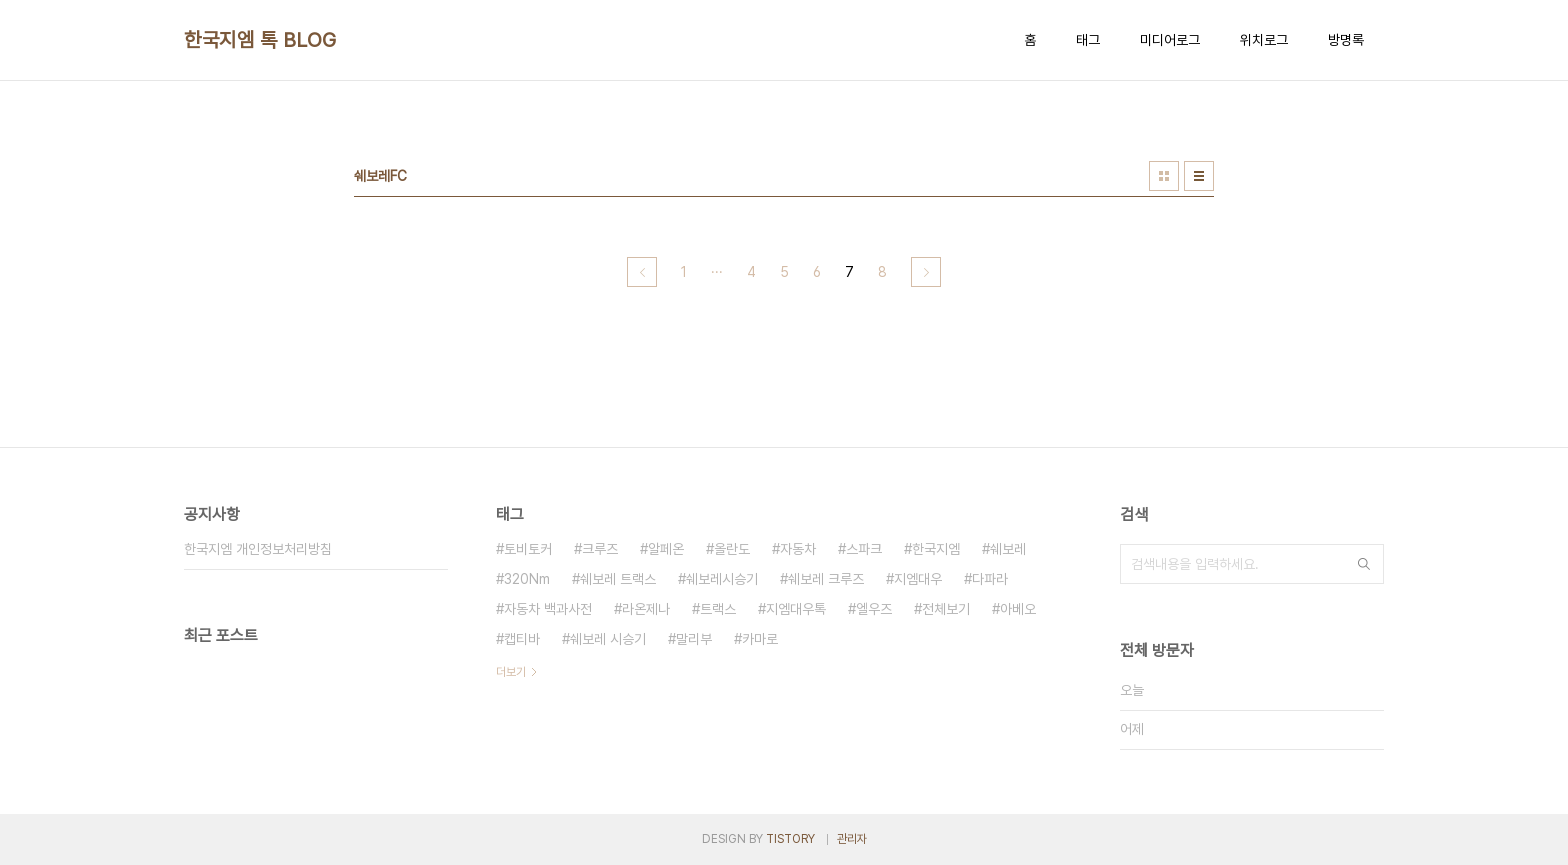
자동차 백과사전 (548, 609)
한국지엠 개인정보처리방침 (258, 549)
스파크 (864, 549)
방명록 (1346, 40)
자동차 (798, 549)
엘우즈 (874, 609)
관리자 (852, 839)
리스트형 (1199, 176)
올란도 (732, 549)
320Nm (527, 579)
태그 (1088, 40)
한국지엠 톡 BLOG (260, 40)
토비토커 (528, 549)
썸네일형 (1164, 176)
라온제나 (646, 609)
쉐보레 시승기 (608, 639)
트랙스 (718, 609)
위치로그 (1264, 40)
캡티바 (522, 639)
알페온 (666, 549)
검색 (1364, 564)
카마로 (760, 639)
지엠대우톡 (796, 609)
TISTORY (790, 839)
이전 (642, 272)
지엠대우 (918, 579)
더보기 (511, 672)
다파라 (990, 579)
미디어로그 (1170, 40)
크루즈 (600, 549)
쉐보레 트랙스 (618, 579)
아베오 (1018, 609)
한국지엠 (936, 549)
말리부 (694, 639)
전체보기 (946, 609)
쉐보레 (1008, 549)
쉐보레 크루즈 (826, 579)
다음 (926, 272)
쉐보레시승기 (722, 579)
